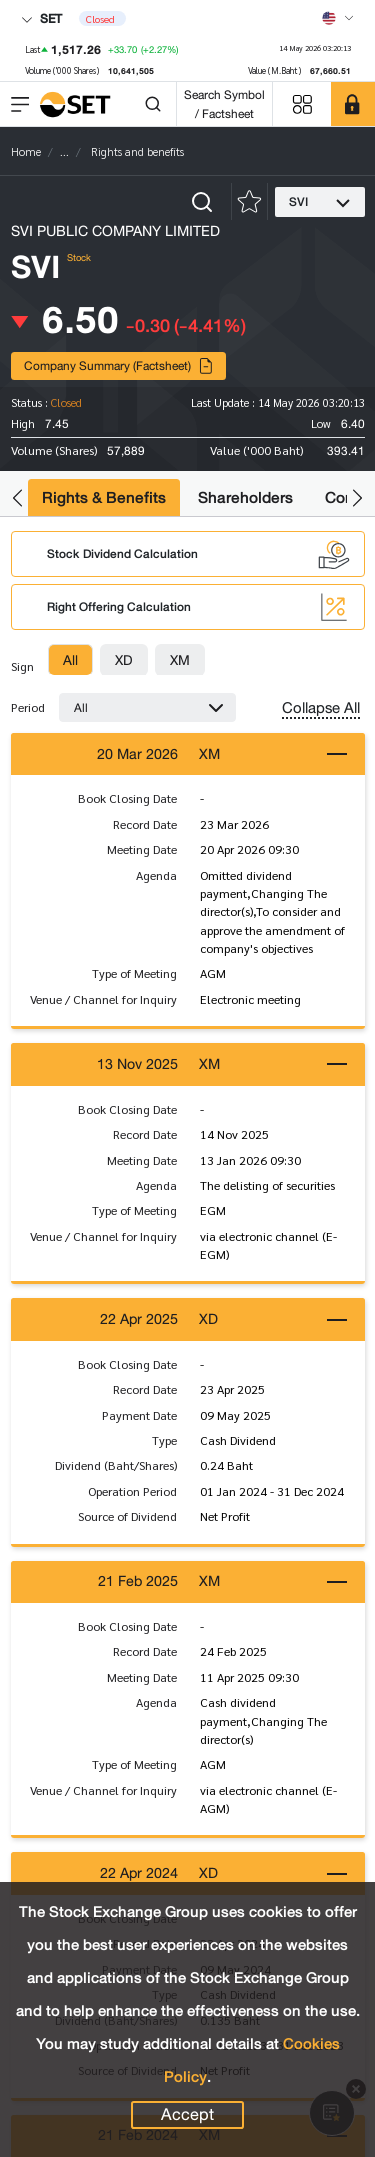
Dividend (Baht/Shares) (116, 1465)
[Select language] (338, 18)
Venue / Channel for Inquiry (103, 999)
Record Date (145, 824)
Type (164, 1440)
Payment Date (139, 1415)
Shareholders (245, 497)
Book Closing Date (127, 798)
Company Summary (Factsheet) (119, 365)
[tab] (70, 660)
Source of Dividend (127, 1516)
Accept (187, 2115)
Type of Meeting (134, 973)
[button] (17, 497)
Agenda (156, 875)
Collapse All (321, 708)
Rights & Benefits (104, 497)
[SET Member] (353, 104)
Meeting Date (142, 849)
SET (41, 18)
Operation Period (132, 1491)
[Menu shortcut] (302, 104)
